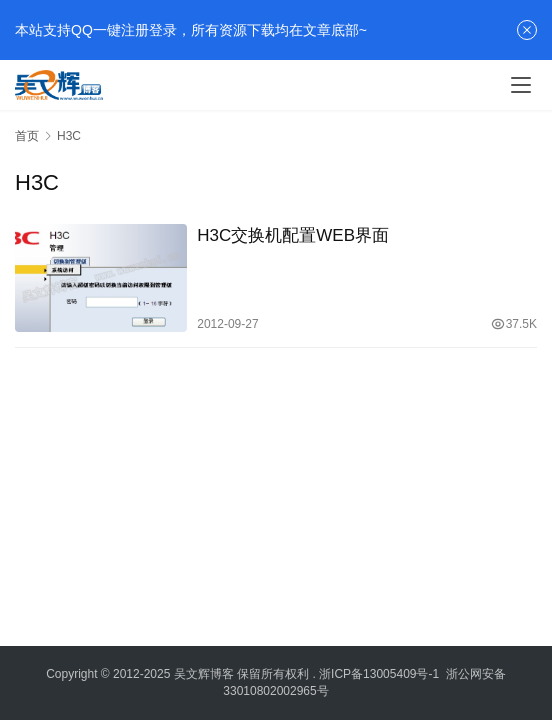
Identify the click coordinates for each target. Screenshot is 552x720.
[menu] (521, 85)
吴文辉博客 (204, 674)
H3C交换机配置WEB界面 (293, 235)
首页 (27, 136)
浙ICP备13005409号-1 (379, 674)
